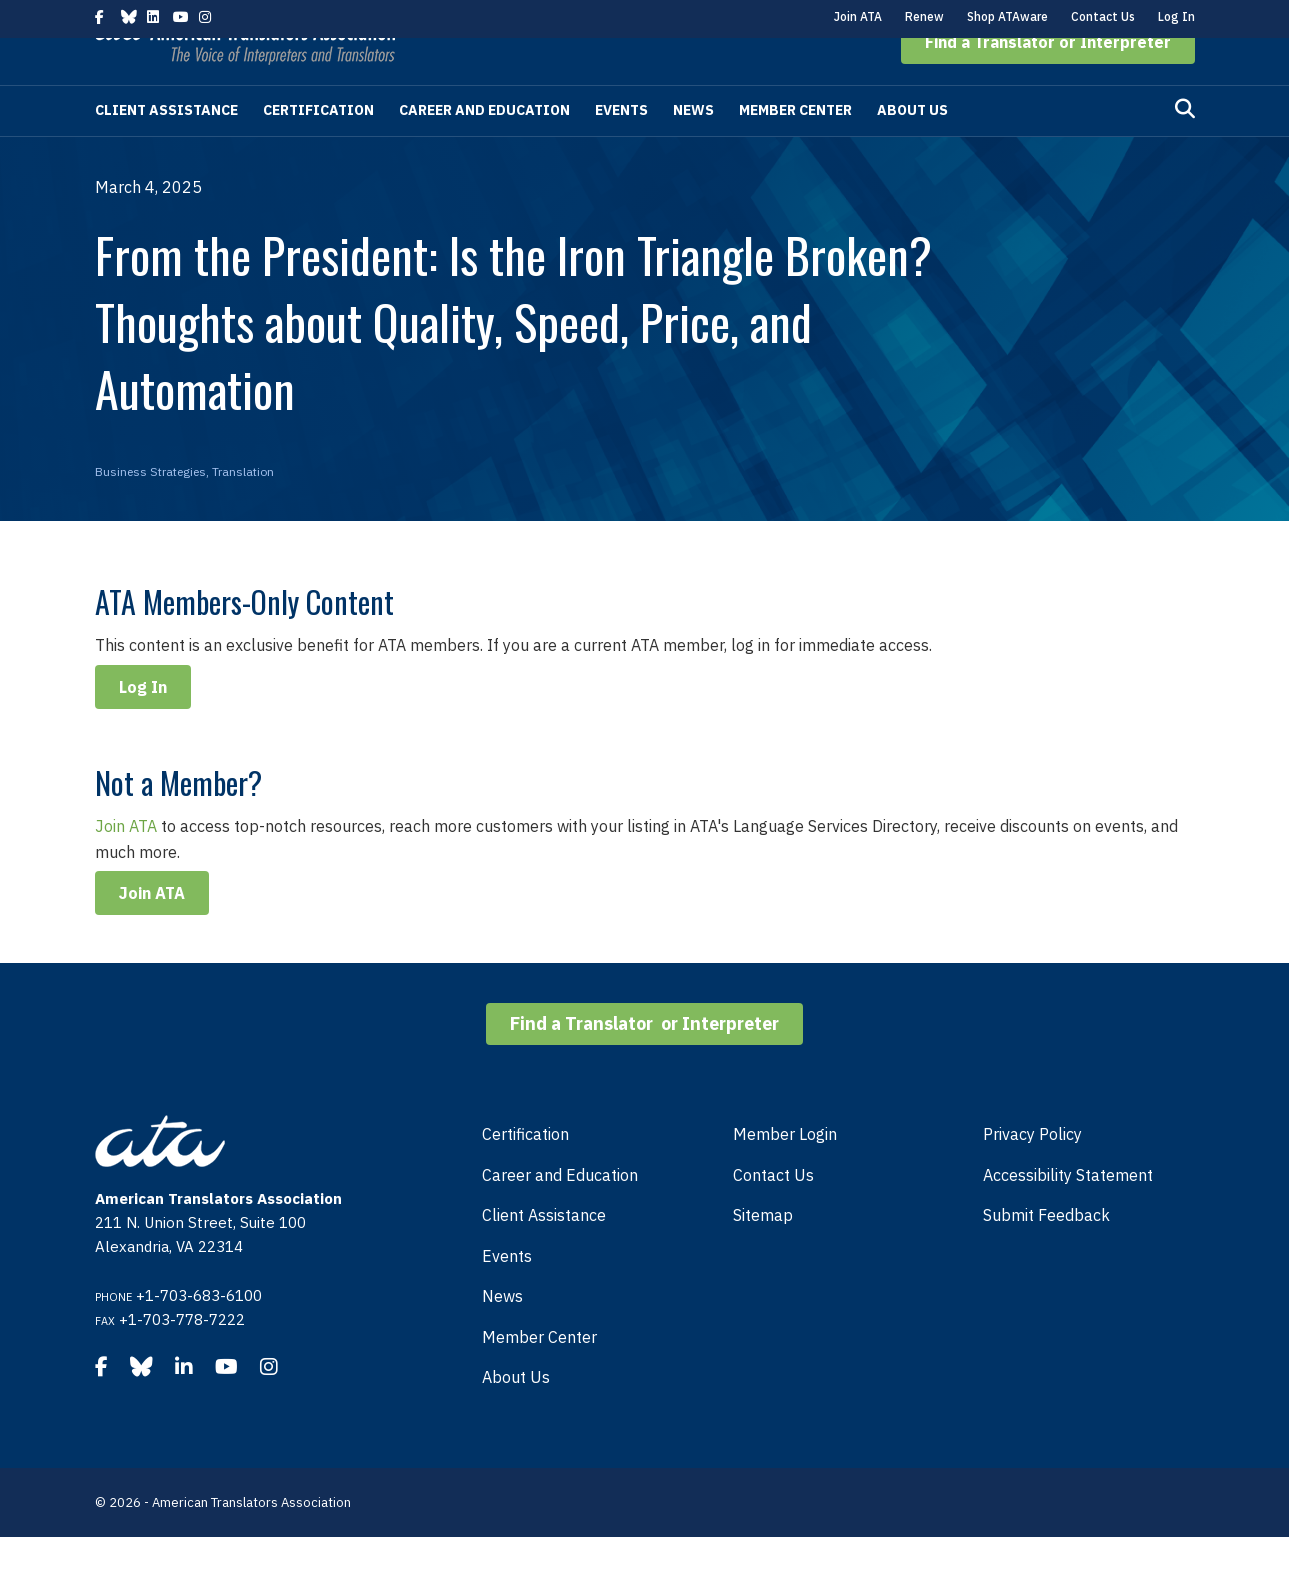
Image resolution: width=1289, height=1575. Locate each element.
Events (621, 148)
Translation (243, 509)
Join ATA (858, 16)
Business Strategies (150, 509)
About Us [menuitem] (516, 1415)
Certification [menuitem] (525, 1172)
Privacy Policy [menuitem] (1032, 1172)
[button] (1048, 80)
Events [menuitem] (507, 1294)
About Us (912, 148)
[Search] (1185, 147)
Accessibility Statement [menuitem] (1068, 1213)
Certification (318, 148)
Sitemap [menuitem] (763, 1253)
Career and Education (484, 148)
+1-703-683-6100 (199, 1333)
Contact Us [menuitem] (773, 1213)
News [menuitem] (502, 1334)
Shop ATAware (1007, 16)
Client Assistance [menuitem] (544, 1253)
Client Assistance (166, 148)
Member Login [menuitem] (785, 1172)
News (693, 148)
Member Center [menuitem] (539, 1375)
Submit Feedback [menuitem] (1046, 1253)
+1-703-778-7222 (182, 1357)
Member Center (795, 148)
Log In (1176, 16)
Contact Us (1103, 16)
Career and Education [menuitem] (560, 1213)
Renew (924, 16)
